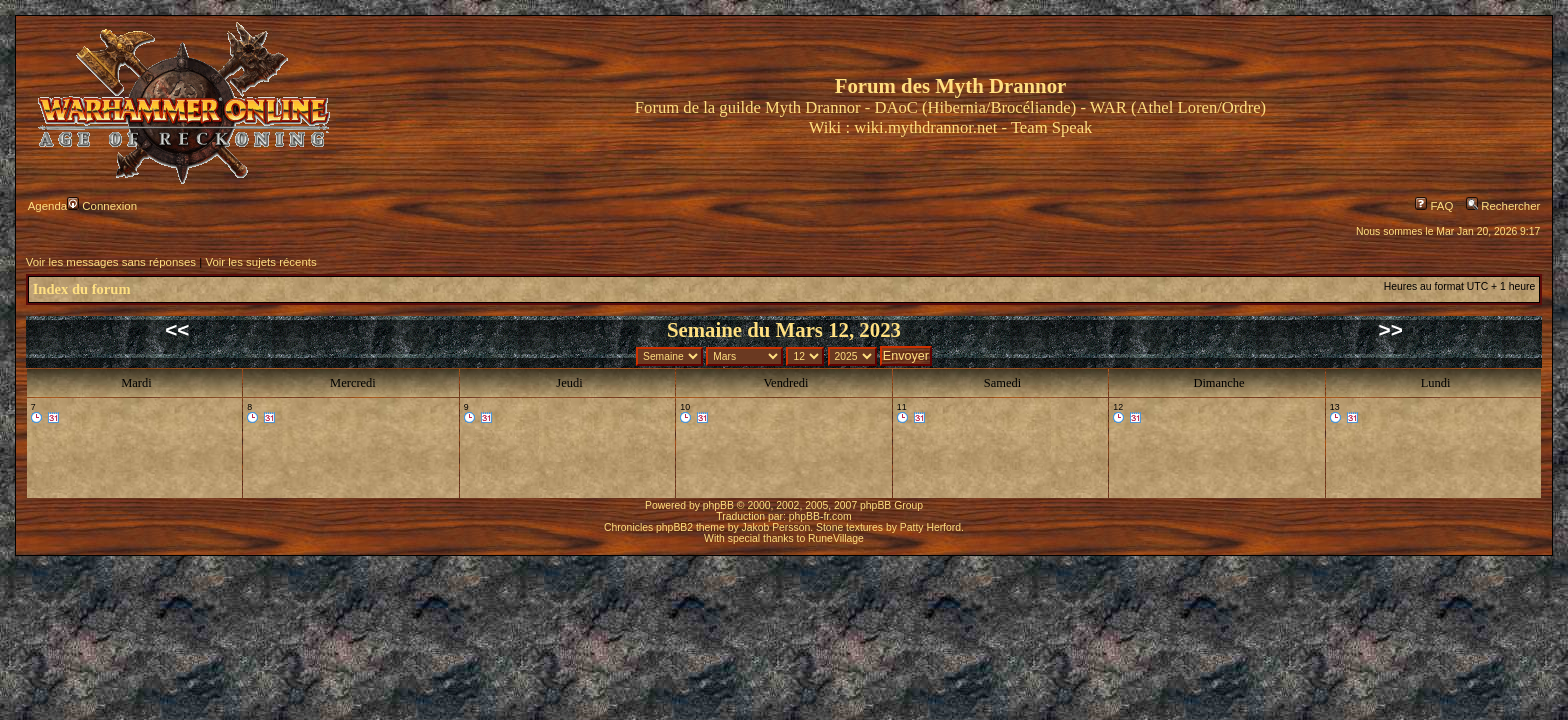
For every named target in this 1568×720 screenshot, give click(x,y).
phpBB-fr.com (820, 516)
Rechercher (1503, 206)
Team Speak (1051, 127)
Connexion (102, 206)
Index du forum (82, 289)
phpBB (718, 505)
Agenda (47, 206)
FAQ (1434, 206)
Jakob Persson (776, 527)
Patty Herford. (932, 527)
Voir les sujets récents (260, 262)
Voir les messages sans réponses (111, 262)
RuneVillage (836, 538)
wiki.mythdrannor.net (925, 127)
